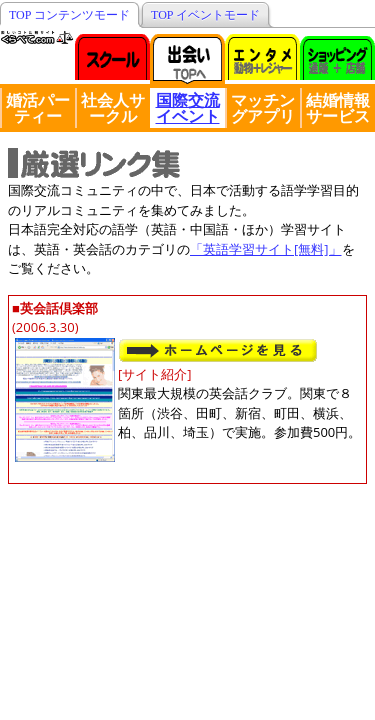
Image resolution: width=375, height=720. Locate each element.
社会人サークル (113, 108)
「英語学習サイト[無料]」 (266, 249)
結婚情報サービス (338, 108)
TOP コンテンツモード (69, 15)
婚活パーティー (38, 108)
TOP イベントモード (205, 15)
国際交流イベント (188, 108)
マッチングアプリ (263, 108)
